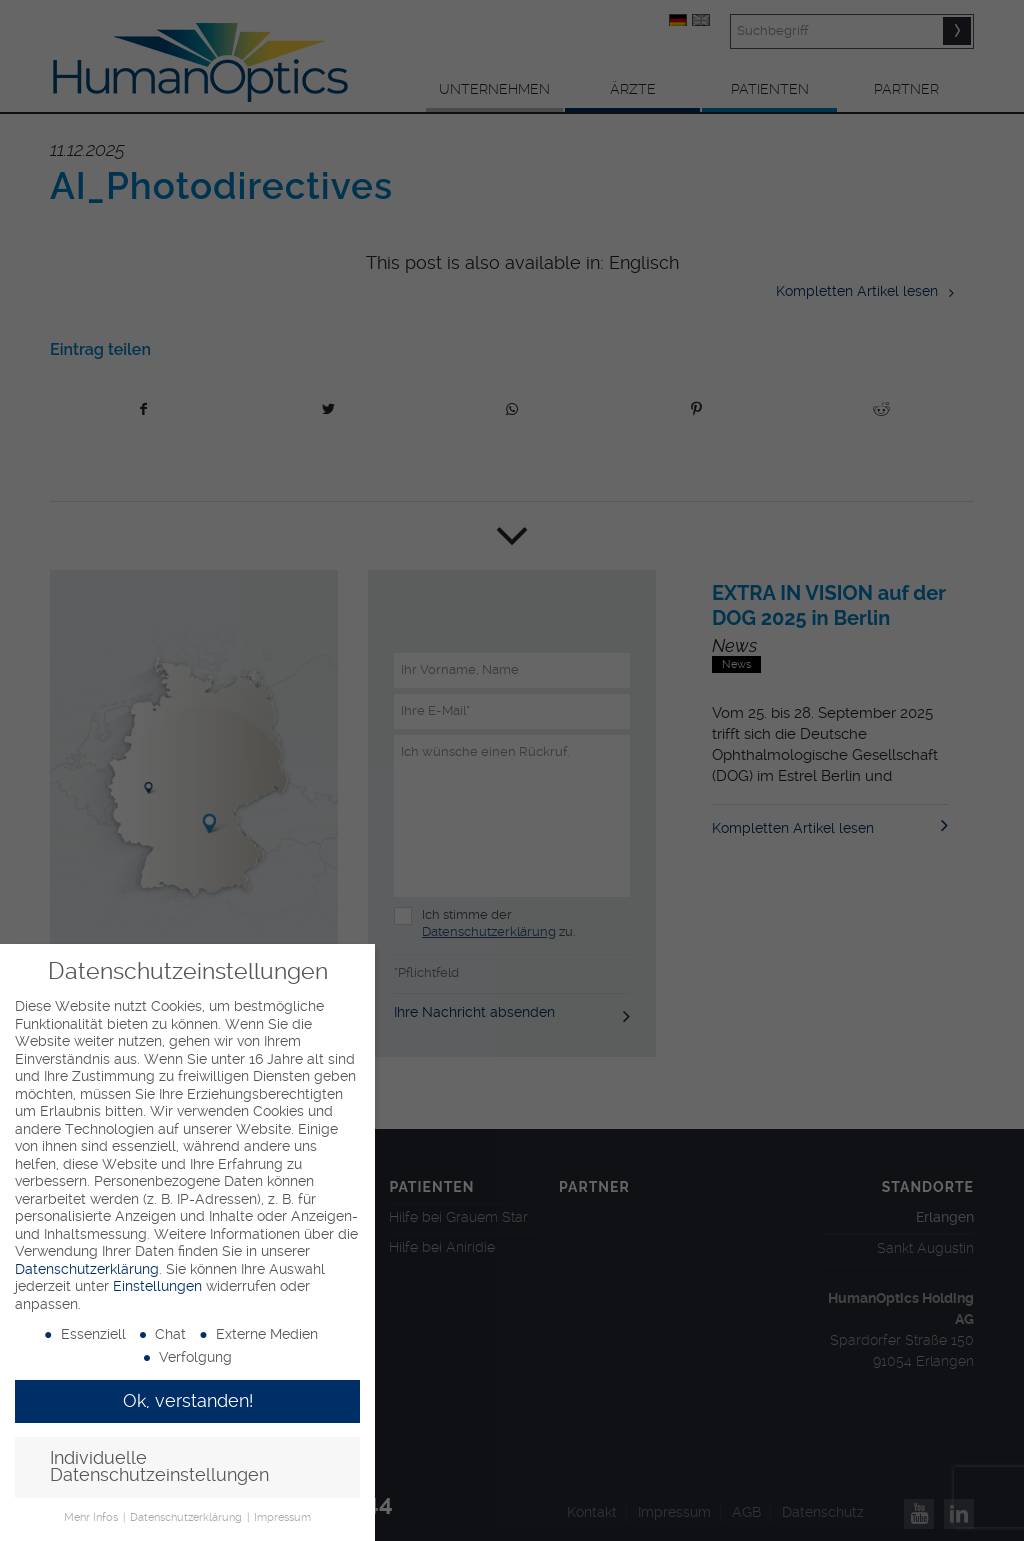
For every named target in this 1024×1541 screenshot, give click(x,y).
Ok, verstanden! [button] (188, 1401)
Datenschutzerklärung (87, 1269)
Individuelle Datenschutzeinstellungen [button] (159, 1467)
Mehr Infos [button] (92, 1517)
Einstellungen (157, 1286)
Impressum (282, 1517)
